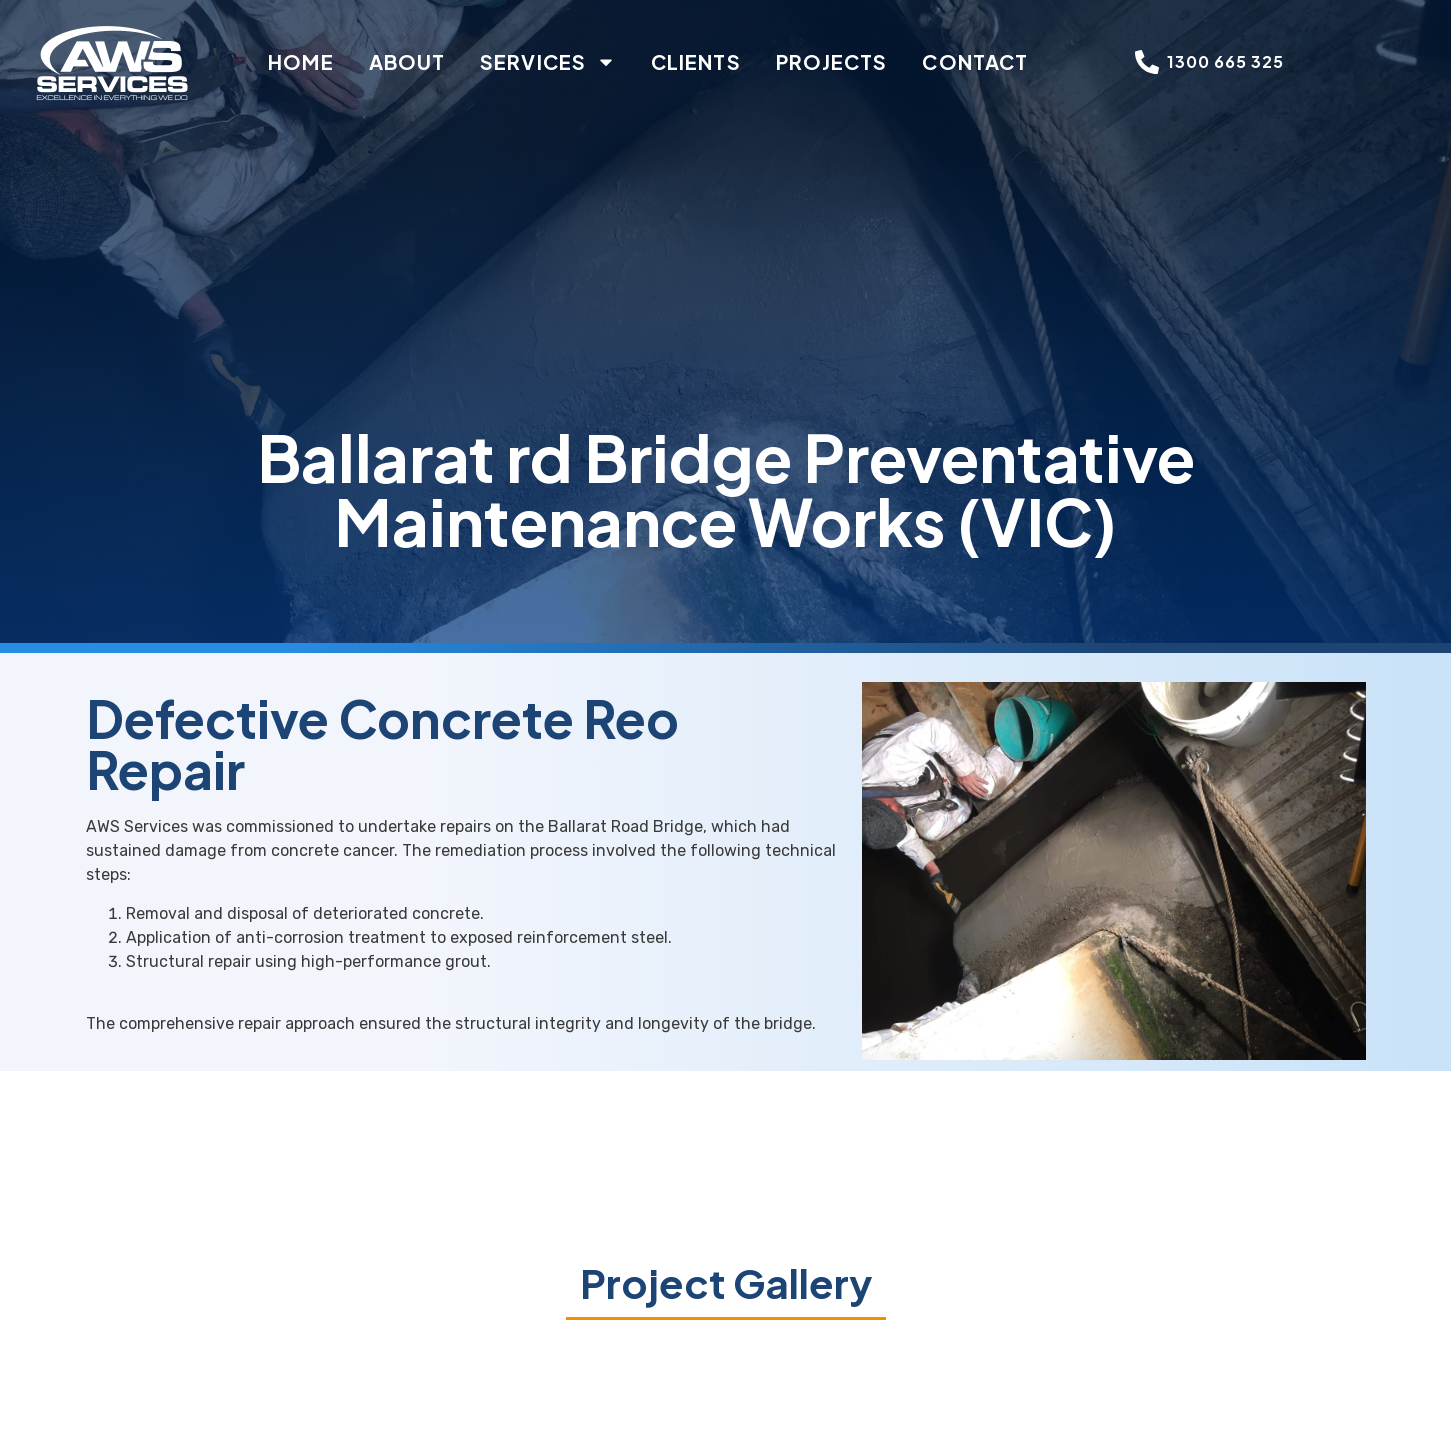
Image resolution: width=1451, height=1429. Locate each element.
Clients (696, 61)
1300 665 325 (1225, 61)
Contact (975, 61)
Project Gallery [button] (726, 1282)
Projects (832, 61)
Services (548, 62)
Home (300, 61)
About (407, 61)
